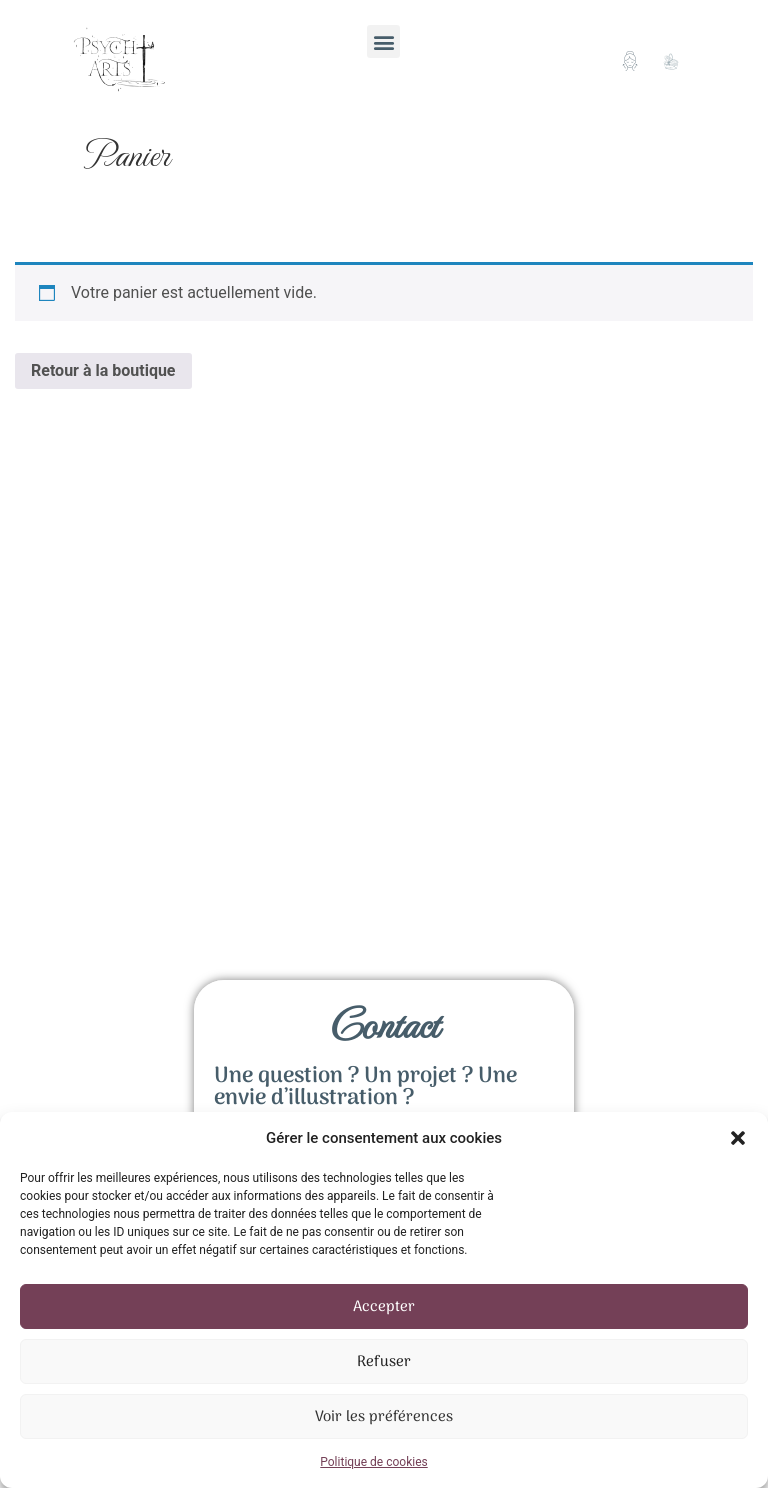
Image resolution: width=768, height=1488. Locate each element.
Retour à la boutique (103, 370)
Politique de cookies (373, 1462)
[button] (738, 1138)
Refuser (384, 1362)
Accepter (384, 1307)
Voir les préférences (384, 1417)
